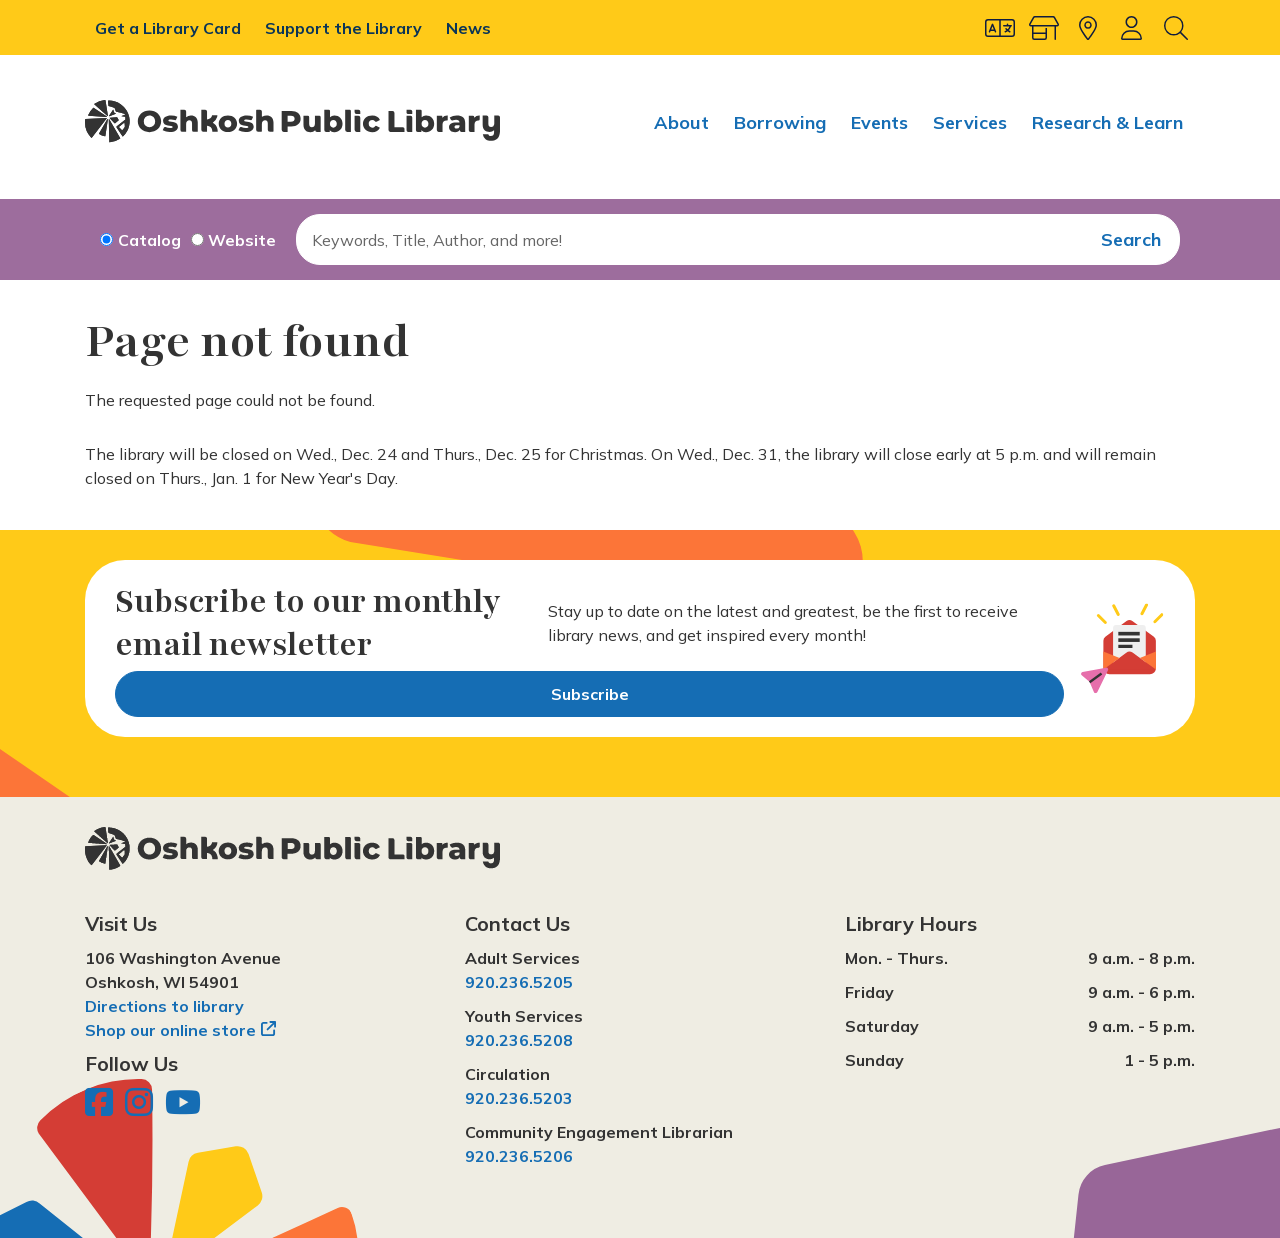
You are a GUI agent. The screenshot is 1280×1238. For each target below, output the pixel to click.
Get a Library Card (170, 28)
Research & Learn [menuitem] (1107, 122)
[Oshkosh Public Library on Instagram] (141, 1108)
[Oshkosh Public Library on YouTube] (183, 1108)
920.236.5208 (519, 1040)
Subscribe (590, 694)
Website (242, 240)
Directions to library (164, 1006)
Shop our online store (170, 1030)
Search (1131, 239)
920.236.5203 (519, 1098)
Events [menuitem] (879, 122)
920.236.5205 (519, 982)
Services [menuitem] (970, 122)
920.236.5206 (519, 1156)
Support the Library (345, 28)
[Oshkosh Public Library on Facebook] (101, 1108)
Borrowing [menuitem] (780, 122)
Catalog (149, 240)
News (468, 28)
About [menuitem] (681, 122)
